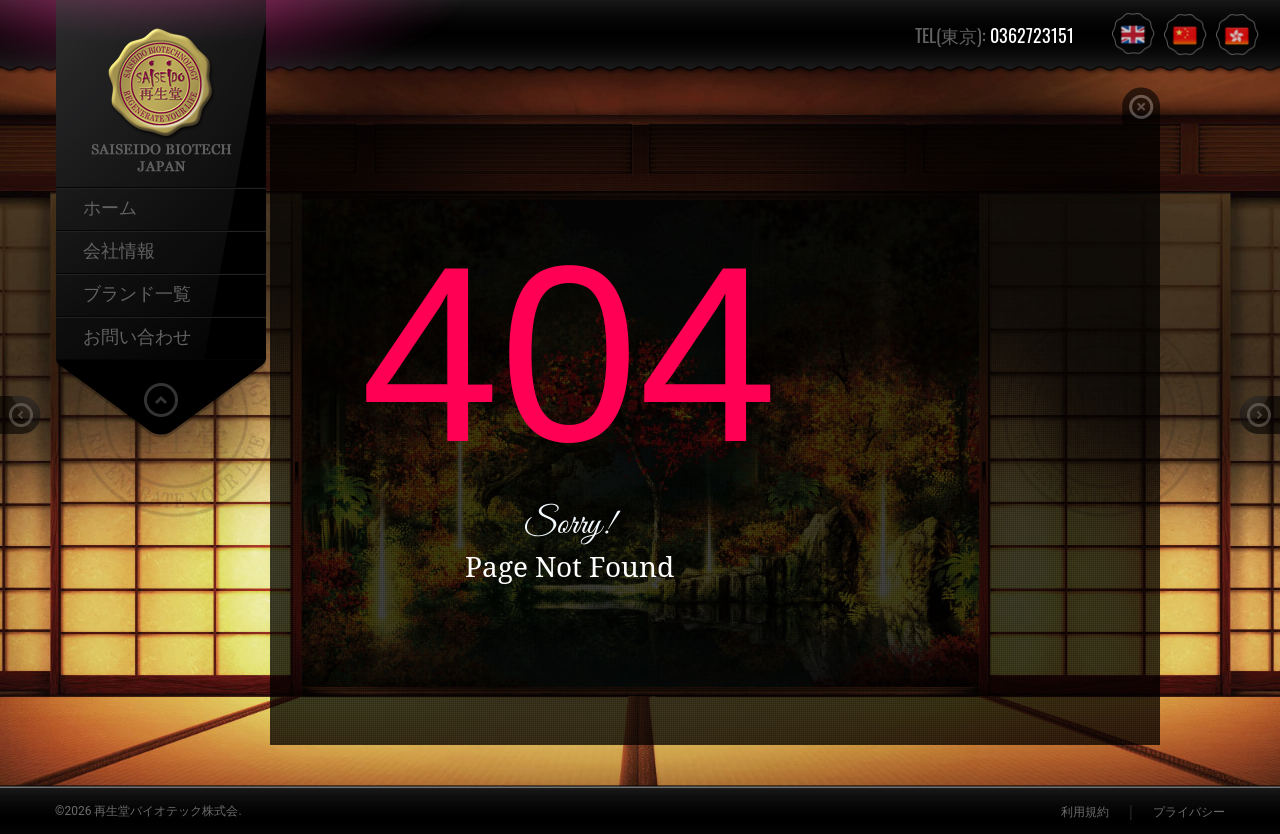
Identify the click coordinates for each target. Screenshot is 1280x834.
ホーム (110, 206)
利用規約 (1085, 812)
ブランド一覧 (137, 292)
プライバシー (1189, 812)
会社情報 (119, 249)
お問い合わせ (137, 335)
